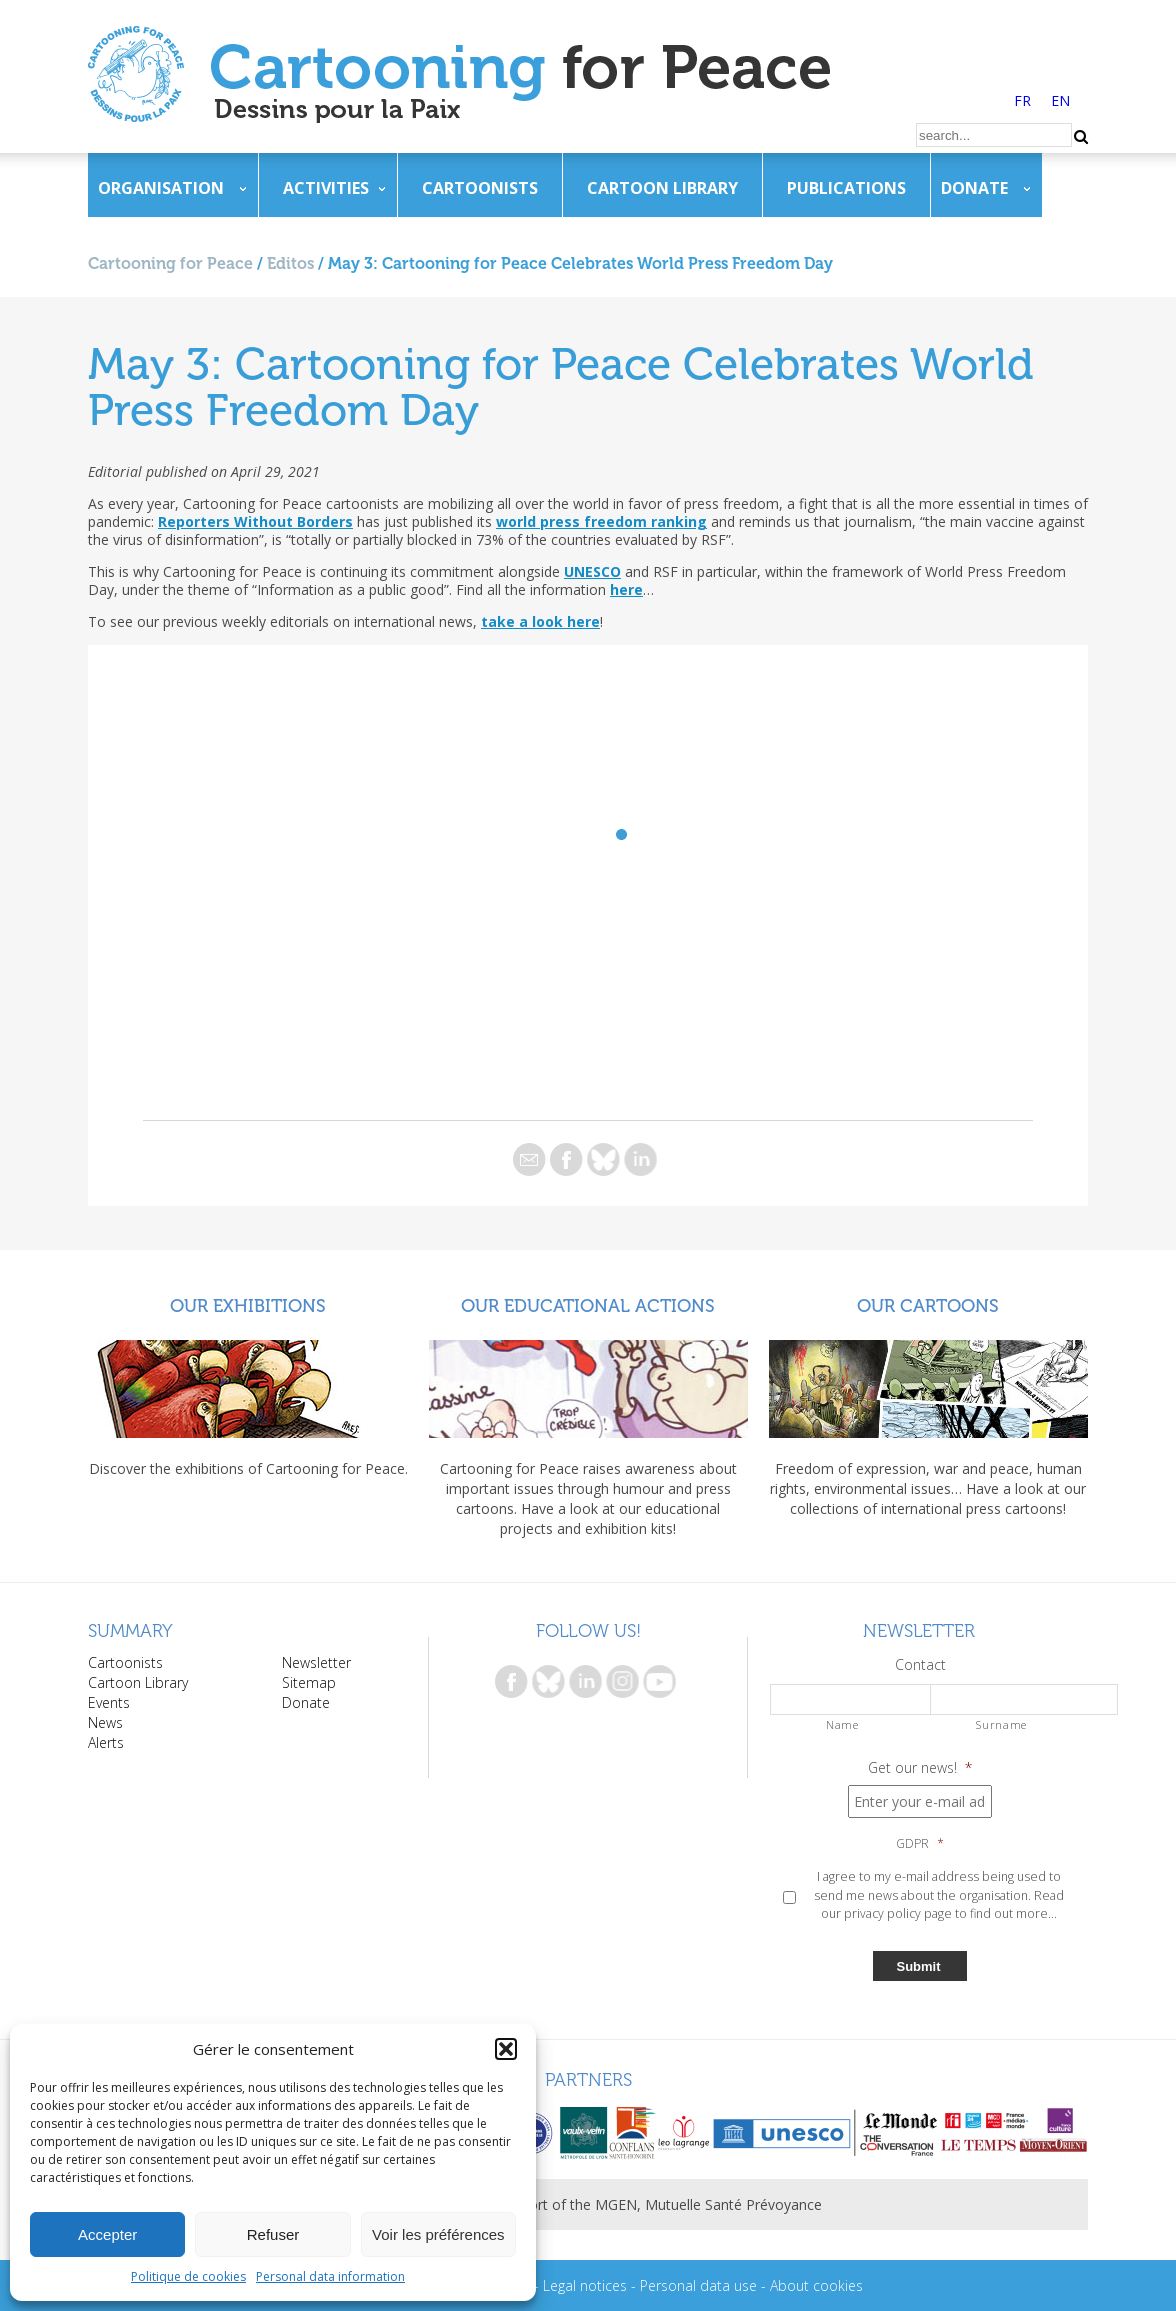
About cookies (816, 2285)
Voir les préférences (438, 2234)
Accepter (107, 2234)
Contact (920, 1665)
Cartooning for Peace (170, 263)
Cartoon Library (662, 188)
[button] (506, 2049)
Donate (974, 188)
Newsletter (316, 1662)
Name (842, 1724)
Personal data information (330, 2276)
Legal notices (585, 2285)
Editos (290, 263)
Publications (846, 188)
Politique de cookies (188, 2276)
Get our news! (920, 1768)
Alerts (106, 1742)
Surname (1001, 1724)
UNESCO (592, 571)
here (626, 589)
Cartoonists (480, 188)
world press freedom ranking (601, 521)
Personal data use (698, 2285)
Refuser (273, 2234)
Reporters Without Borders (255, 521)
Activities (326, 188)
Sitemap (309, 1682)
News (105, 1722)
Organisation (161, 188)
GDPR (920, 1844)
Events (109, 1702)
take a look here (540, 621)
